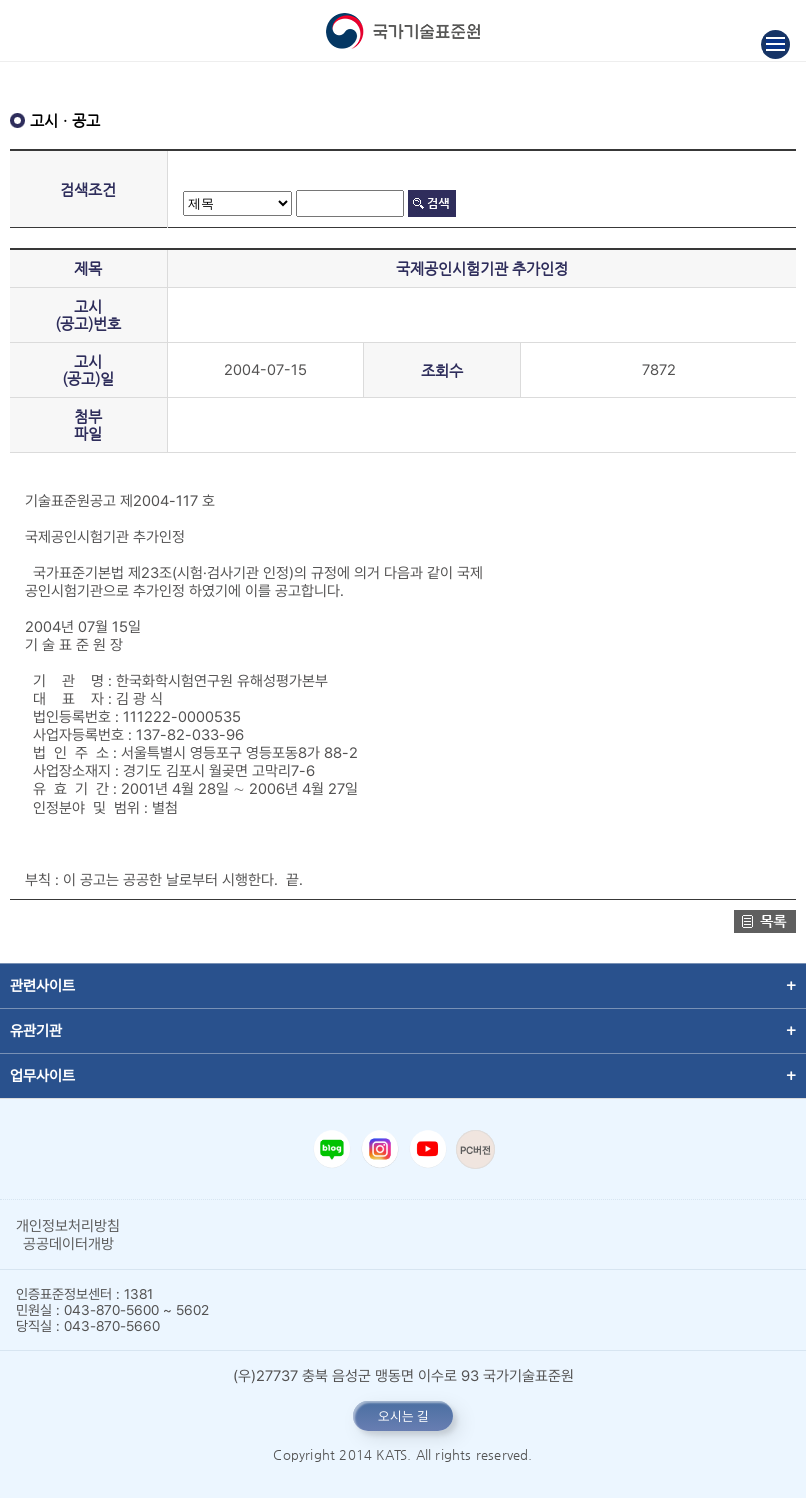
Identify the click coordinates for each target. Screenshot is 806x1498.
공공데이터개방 (68, 1244)
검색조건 (88, 189)
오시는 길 (403, 1416)
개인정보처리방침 (68, 1226)
